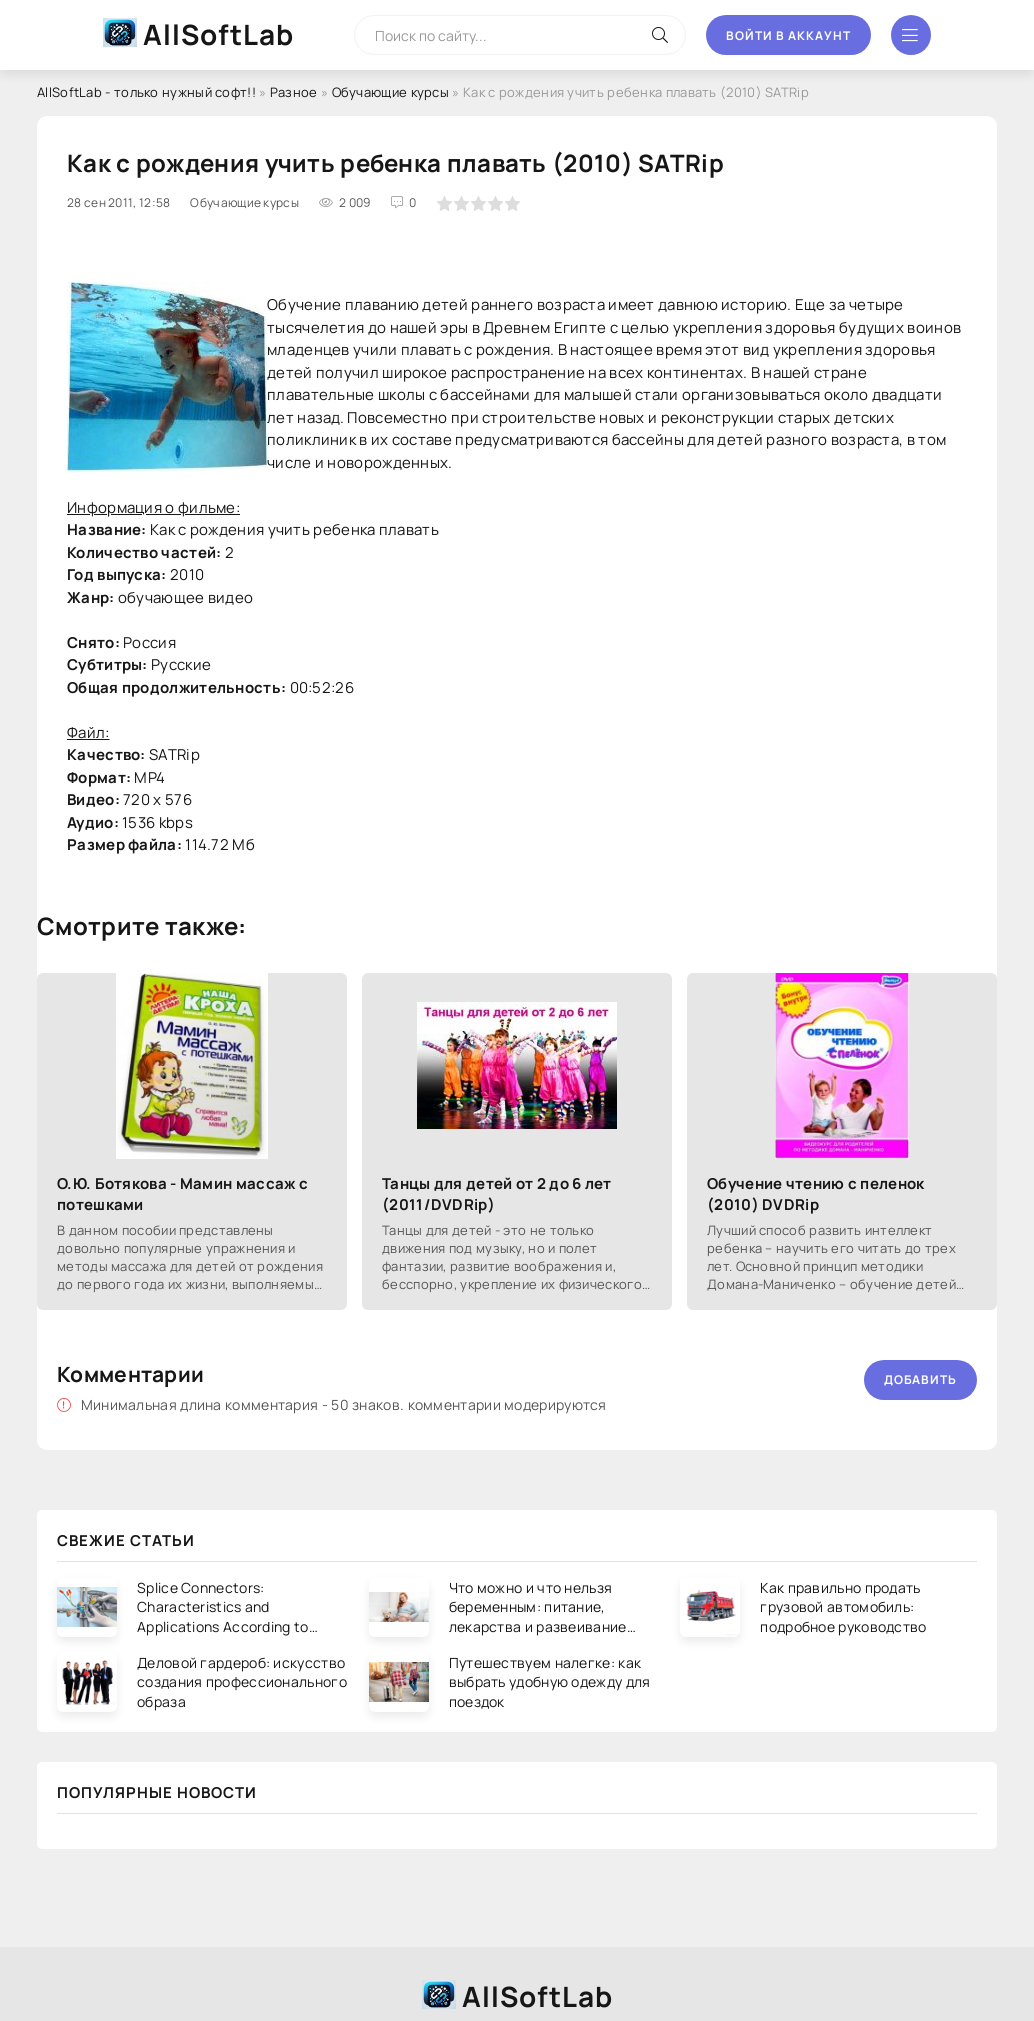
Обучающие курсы (391, 92)
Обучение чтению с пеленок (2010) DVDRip (816, 1194)
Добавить (920, 1379)
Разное (294, 92)
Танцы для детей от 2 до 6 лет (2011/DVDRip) (497, 1194)
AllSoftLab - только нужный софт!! (146, 92)
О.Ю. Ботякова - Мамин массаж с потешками (182, 1194)
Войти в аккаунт (788, 35)
